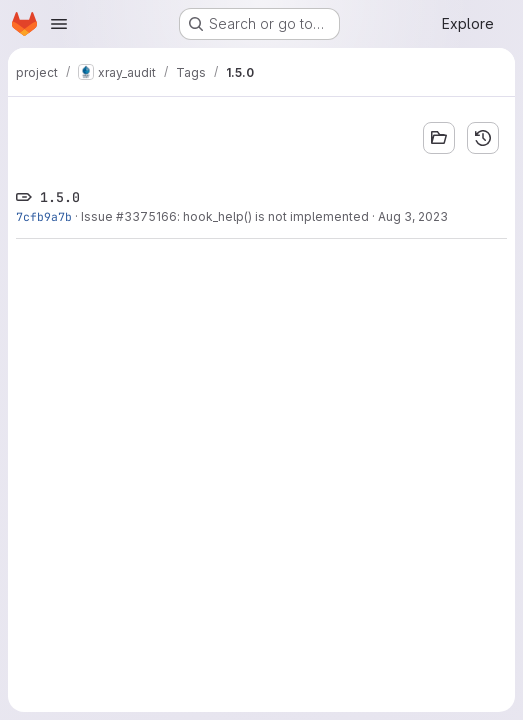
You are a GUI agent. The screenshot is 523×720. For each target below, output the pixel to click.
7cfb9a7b (44, 216)
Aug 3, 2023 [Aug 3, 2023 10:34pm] (413, 216)
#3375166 (146, 216)
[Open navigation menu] (59, 24)
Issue (98, 216)
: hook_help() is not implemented (273, 216)
